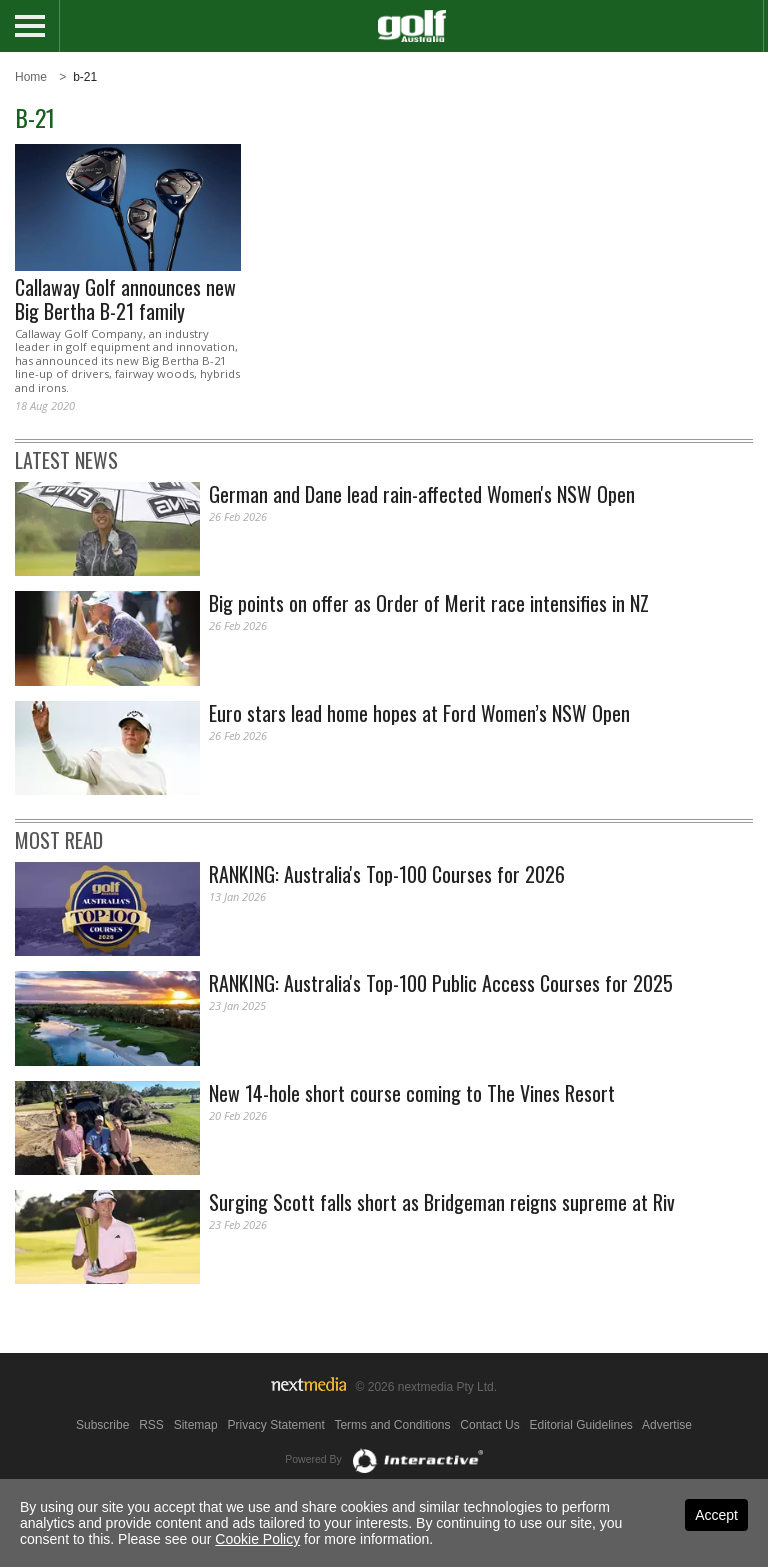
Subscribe (102, 1425)
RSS (151, 1425)
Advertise (667, 1425)
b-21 (85, 77)
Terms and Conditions (392, 1425)
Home (31, 77)
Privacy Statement (275, 1425)
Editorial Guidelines (580, 1425)
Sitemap (196, 1425)
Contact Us (489, 1425)
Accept (716, 1515)
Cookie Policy (257, 1539)
